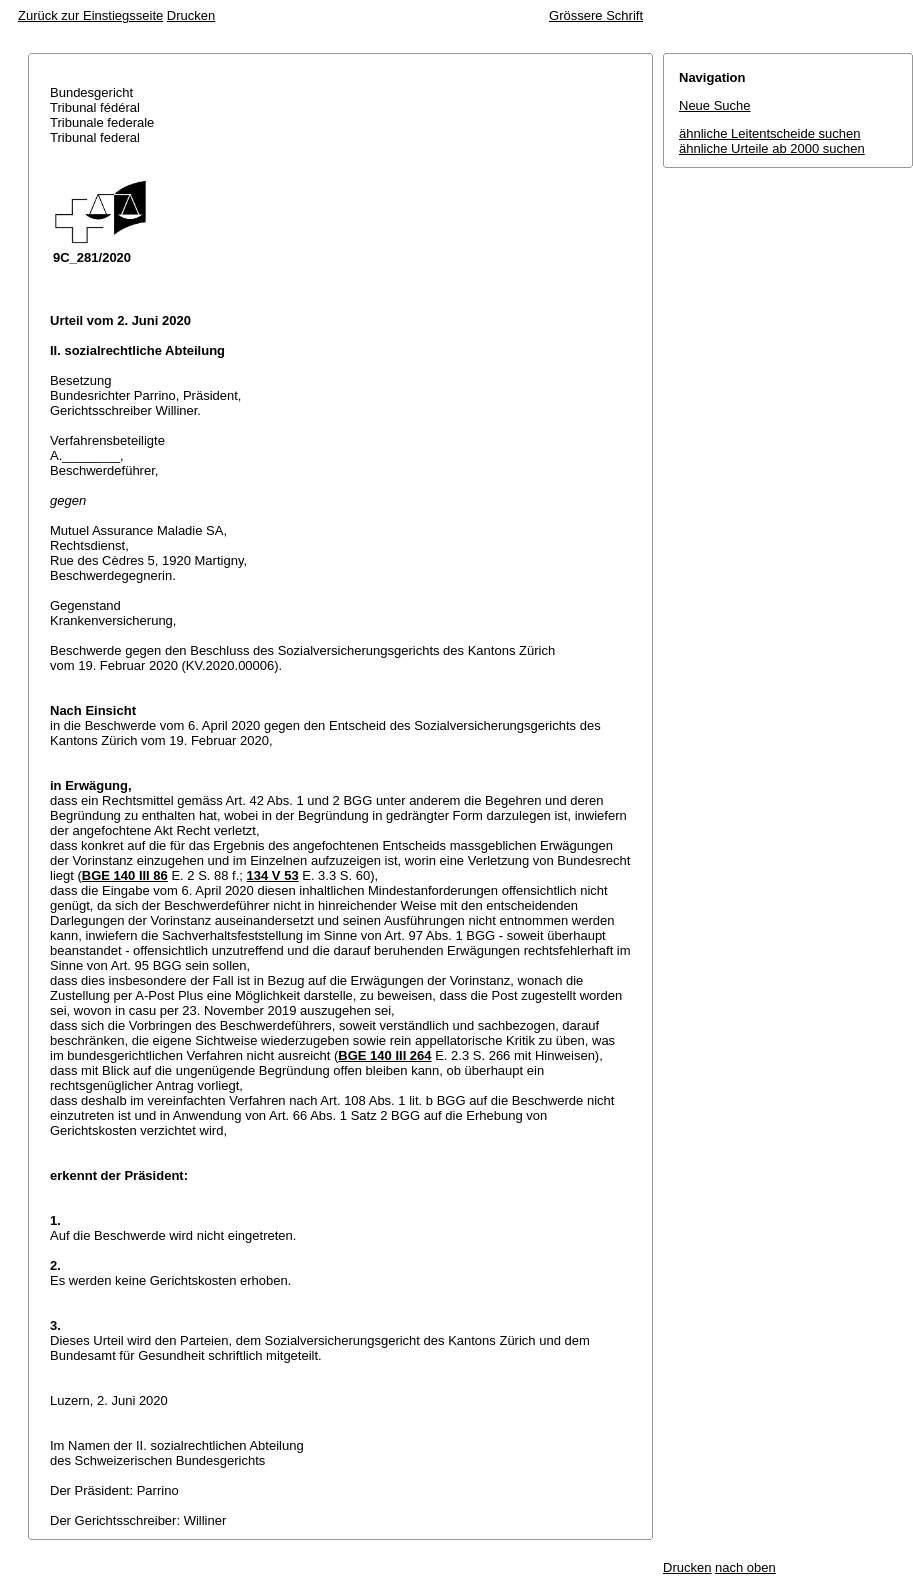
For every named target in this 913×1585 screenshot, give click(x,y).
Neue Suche (715, 105)
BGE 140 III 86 (125, 875)
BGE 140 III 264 (384, 1055)
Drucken (191, 15)
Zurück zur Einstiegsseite (90, 15)
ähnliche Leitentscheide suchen (769, 133)
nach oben (745, 1567)
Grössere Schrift (596, 15)
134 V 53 (273, 875)
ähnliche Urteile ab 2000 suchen (772, 148)
